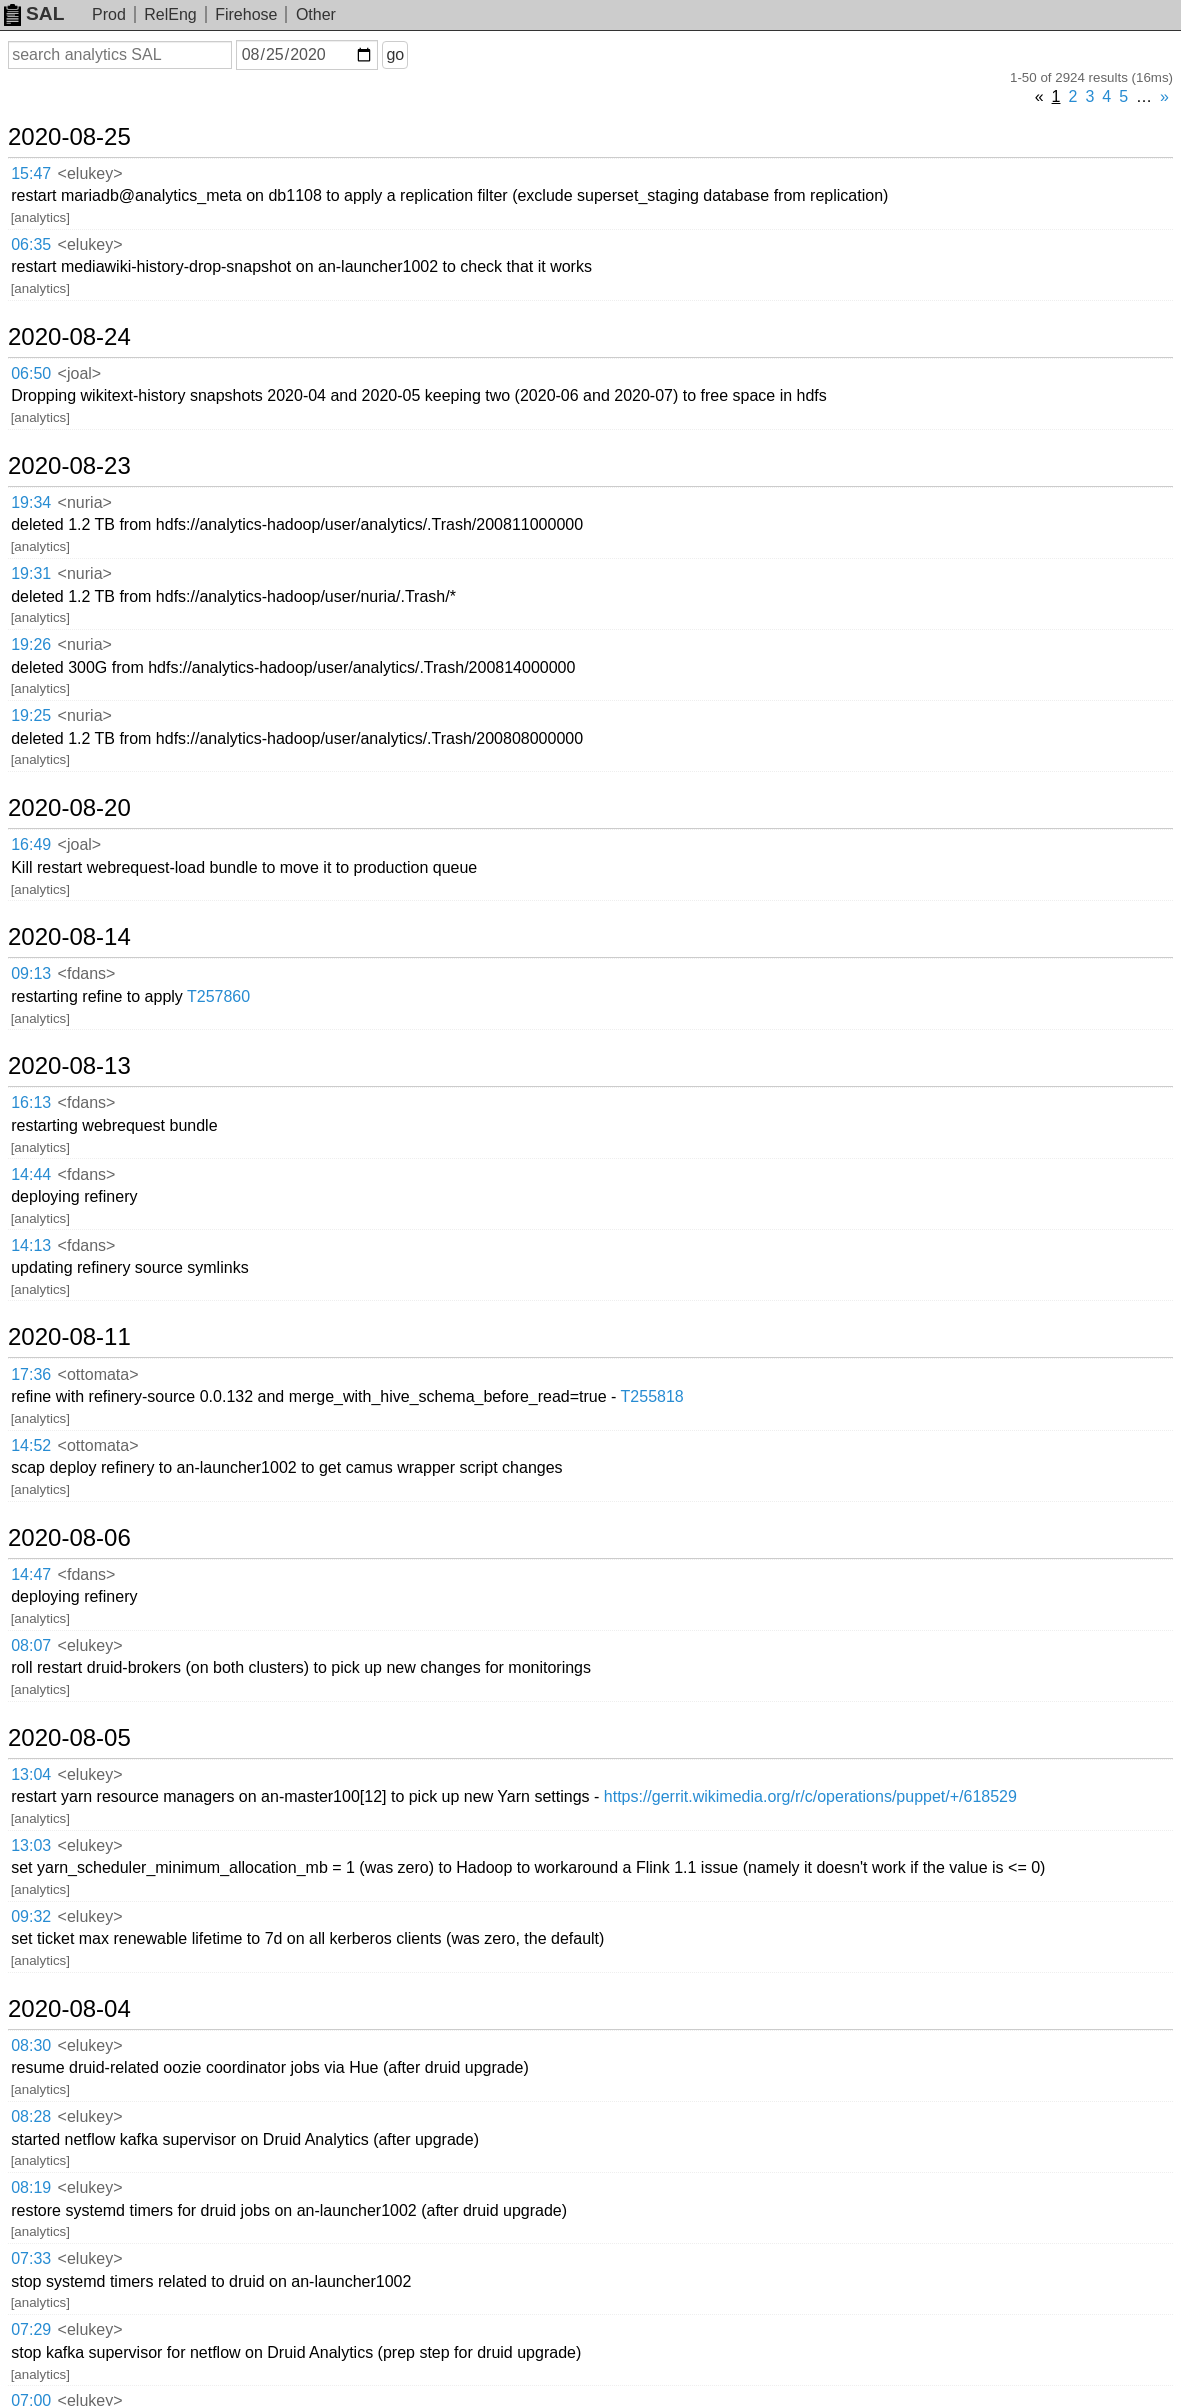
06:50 (31, 373)
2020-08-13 (69, 1066)
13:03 (31, 1845)
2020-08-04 (69, 2009)
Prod (109, 14)
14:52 (31, 1445)
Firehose (246, 14)
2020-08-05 (69, 1738)
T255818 (652, 1396)
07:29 (31, 2329)
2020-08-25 (69, 137)
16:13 (31, 1102)
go (395, 54)
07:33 (31, 2258)
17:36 (31, 1374)
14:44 (31, 1174)
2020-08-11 (69, 1337)
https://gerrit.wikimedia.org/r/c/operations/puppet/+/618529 (810, 1796)
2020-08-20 (69, 808)
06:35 (31, 244)
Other (316, 14)
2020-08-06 (69, 1538)
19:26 (31, 644)
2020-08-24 (69, 337)
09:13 (31, 973)
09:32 (31, 1916)
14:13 (31, 1245)
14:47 (31, 1574)
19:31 (31, 573)
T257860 (218, 996)
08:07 (31, 1645)
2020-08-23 (69, 466)
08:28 (31, 2116)
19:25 (31, 715)
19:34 (31, 502)
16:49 (31, 844)
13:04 (31, 1774)
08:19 (31, 2187)
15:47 (31, 173)
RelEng (170, 14)
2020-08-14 (69, 937)
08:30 (31, 2045)
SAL (34, 13)
